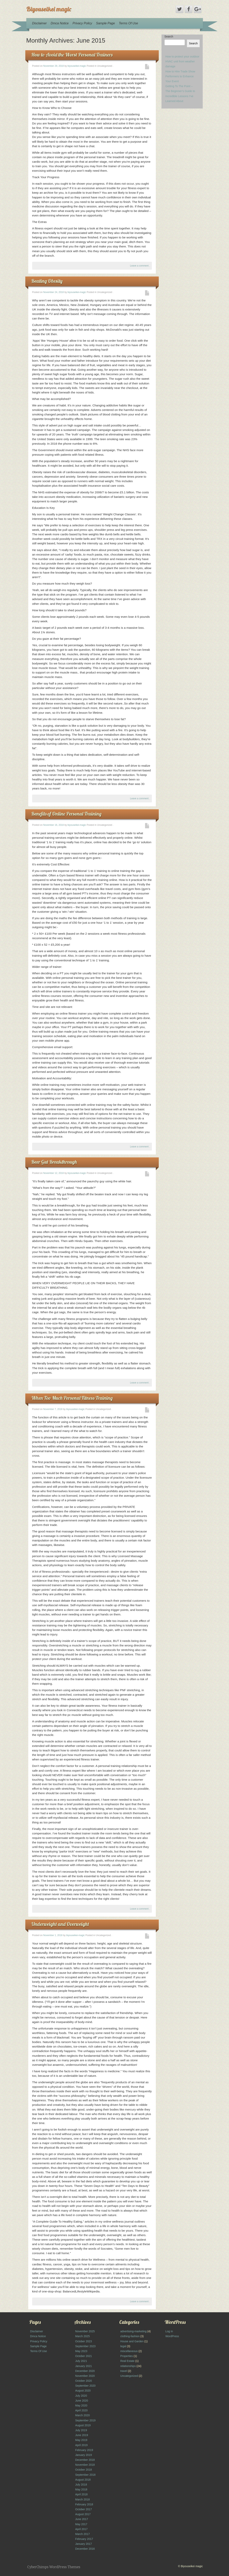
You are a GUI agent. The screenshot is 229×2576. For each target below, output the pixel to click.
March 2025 (82, 2336)
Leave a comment (139, 265)
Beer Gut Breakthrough (54, 1162)
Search (168, 36)
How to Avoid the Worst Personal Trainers (71, 55)
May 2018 (81, 2489)
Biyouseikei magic (48, 9)
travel (123, 2371)
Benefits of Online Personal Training (66, 814)
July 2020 (81, 2395)
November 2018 (85, 2464)
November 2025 (85, 2331)
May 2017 (81, 2524)
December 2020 (85, 2371)
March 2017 (82, 2534)
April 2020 (81, 2410)
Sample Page (105, 23)
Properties (126, 2356)
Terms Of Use (128, 23)
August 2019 (83, 2425)
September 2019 (85, 2420)
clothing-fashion (130, 2336)
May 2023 (81, 2351)
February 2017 (84, 2538)
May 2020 (81, 2405)
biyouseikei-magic (77, 66)
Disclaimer (39, 23)
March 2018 (82, 2499)
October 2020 (83, 2380)
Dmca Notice (60, 23)
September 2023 (85, 2346)
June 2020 (81, 2400)
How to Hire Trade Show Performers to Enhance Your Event (180, 76)
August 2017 (83, 2514)
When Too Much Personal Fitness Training (72, 1398)
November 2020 (85, 2375)
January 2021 (83, 2366)
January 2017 (83, 2543)
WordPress (172, 2336)
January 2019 (83, 2454)
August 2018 (83, 2479)
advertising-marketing (133, 2331)
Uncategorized (129, 2375)
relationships (128, 2366)
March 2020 (82, 2415)
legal (123, 2346)
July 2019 (81, 2430)
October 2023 (83, 2341)
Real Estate (127, 2360)
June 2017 (81, 2519)
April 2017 (81, 2529)
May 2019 (81, 2440)
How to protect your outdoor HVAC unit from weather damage (182, 61)
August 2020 (83, 2390)
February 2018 (84, 2504)
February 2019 (84, 2450)
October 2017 (83, 2509)
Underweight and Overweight (60, 1924)
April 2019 (81, 2445)
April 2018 (81, 2494)
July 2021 (81, 2360)
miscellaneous (129, 2351)
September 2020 (85, 2385)
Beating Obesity (47, 281)
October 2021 (83, 2356)
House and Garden (131, 2341)
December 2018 (85, 2459)
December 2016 (85, 2548)
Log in (169, 2331)
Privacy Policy (82, 23)
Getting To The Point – (179, 86)
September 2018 (85, 2474)
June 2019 (81, 2435)
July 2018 (81, 2484)
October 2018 (83, 2469)
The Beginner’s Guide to (180, 91)
